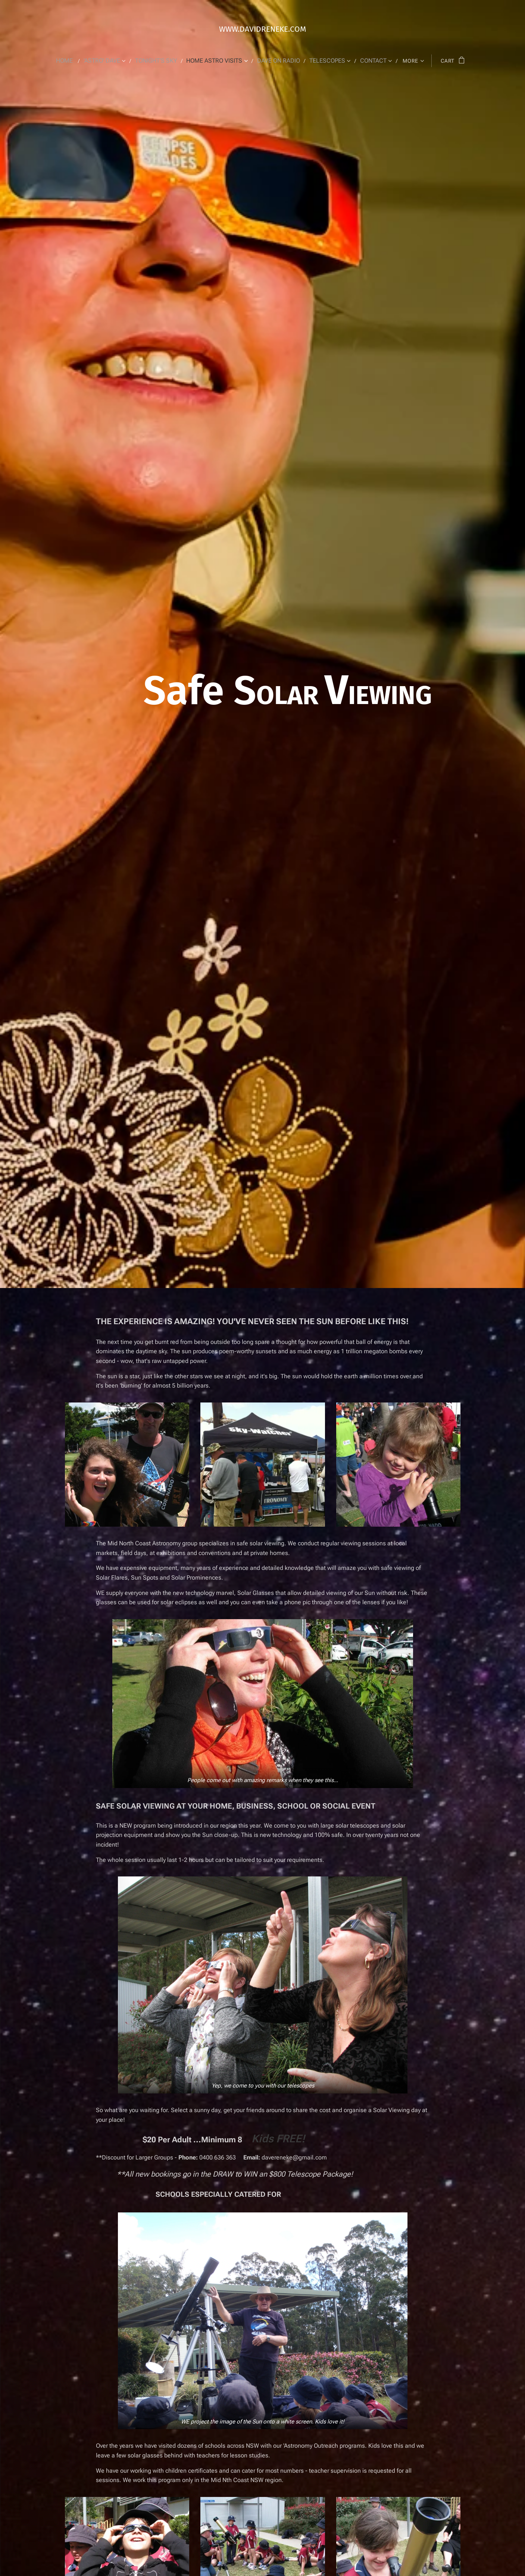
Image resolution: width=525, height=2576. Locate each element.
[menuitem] (73, 60)
